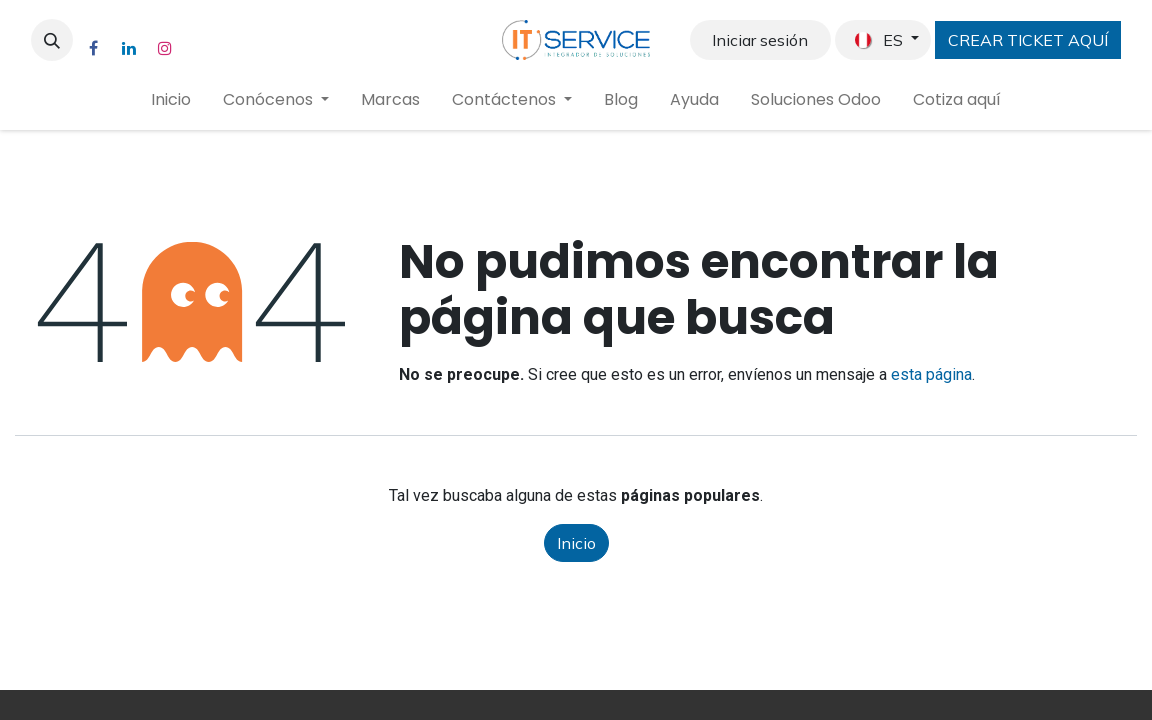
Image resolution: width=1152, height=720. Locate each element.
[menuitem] (171, 100)
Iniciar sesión (760, 40)
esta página (931, 374)
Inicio (576, 543)
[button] (52, 40)
